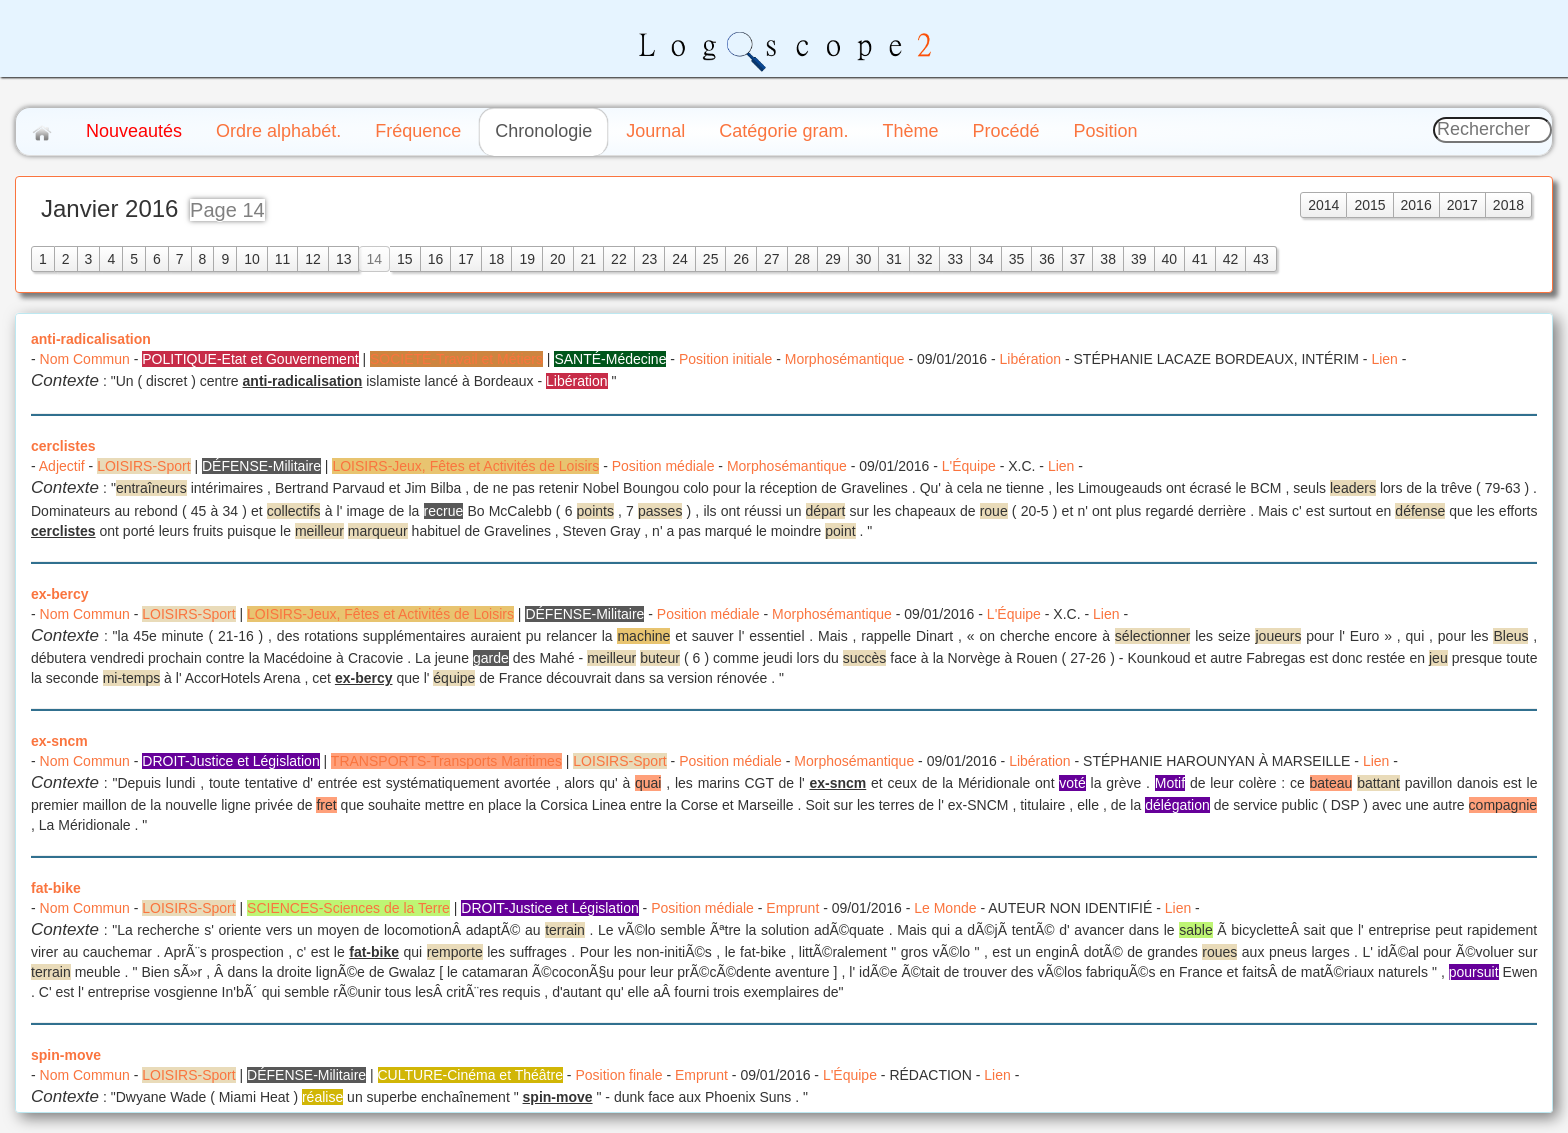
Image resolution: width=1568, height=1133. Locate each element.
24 (680, 259)
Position (1105, 131)
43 (1261, 259)
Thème (910, 131)
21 (589, 259)
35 (1017, 259)
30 (864, 259)
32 (925, 259)
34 (986, 259)
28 (803, 259)
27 (772, 259)
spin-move (66, 1055)
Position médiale (663, 466)
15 (405, 259)
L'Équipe (969, 466)
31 (894, 259)
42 (1231, 259)
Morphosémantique (845, 359)
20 (558, 259)
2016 (1416, 205)
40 (1170, 259)
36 (1047, 259)
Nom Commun (85, 359)
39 (1139, 259)
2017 (1462, 205)
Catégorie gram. (783, 131)
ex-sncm (59, 741)
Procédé (1005, 131)
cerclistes (63, 446)
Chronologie (543, 131)
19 (527, 259)
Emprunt (792, 908)
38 (1108, 259)
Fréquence (418, 131)
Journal (655, 131)
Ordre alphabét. (278, 131)
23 (650, 259)
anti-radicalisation (91, 339)
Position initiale (725, 359)
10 (252, 259)
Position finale (618, 1075)
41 (1200, 259)
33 (955, 259)
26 (741, 259)
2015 (1369, 205)
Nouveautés (134, 131)
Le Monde (945, 908)
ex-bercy (60, 594)
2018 (1508, 205)
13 (344, 259)
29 (833, 259)
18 (497, 259)
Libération (1031, 359)
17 (466, 259)
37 (1078, 259)
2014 (1323, 205)
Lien (1384, 359)
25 (711, 259)
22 (619, 259)
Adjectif (62, 466)
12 (313, 259)
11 (283, 259)
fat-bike (56, 888)
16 (436, 259)
